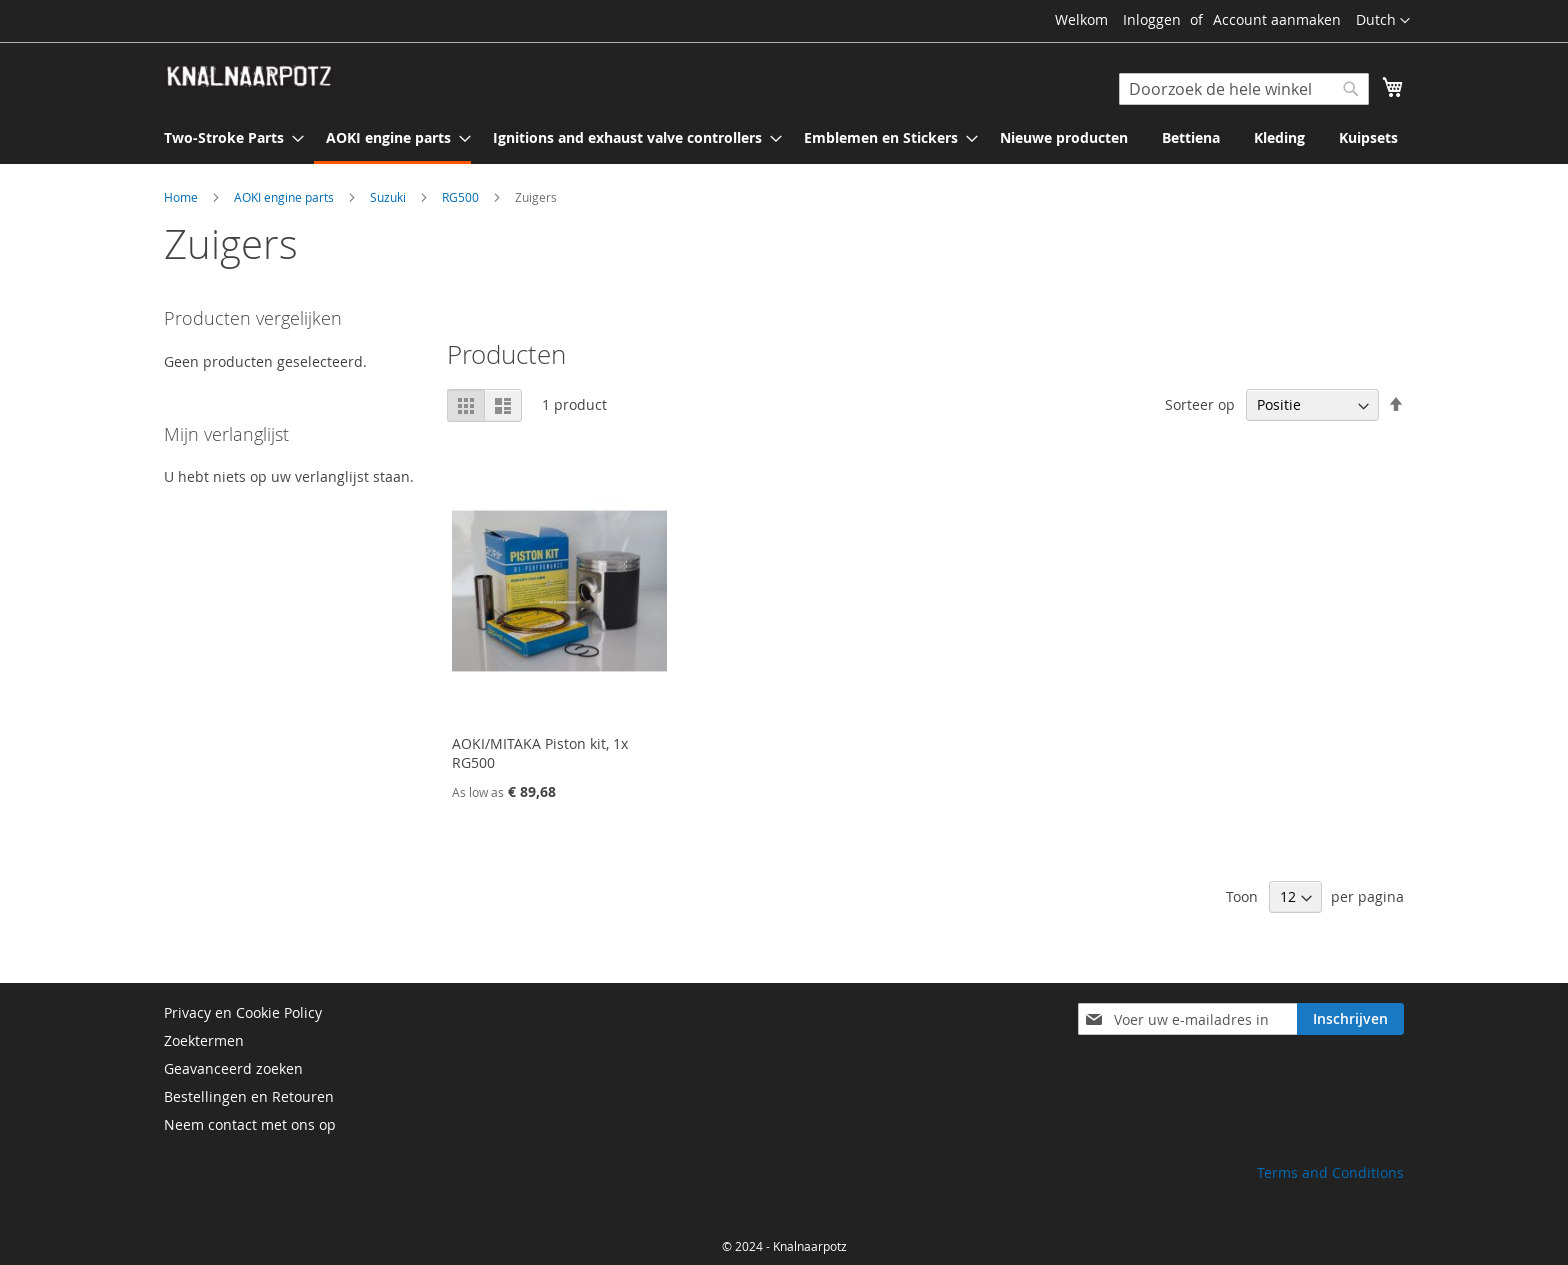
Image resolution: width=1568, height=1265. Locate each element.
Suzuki (389, 197)
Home (182, 197)
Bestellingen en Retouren (249, 1096)
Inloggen (1152, 19)
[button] (1383, 21)
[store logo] (249, 77)
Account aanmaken (1277, 19)
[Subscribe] (1350, 1019)
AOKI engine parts (285, 197)
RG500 (462, 197)
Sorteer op (1200, 404)
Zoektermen (204, 1040)
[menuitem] (228, 137)
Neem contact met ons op (250, 1124)
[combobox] (1244, 89)
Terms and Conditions (1330, 1172)
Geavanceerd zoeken (233, 1068)
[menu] (784, 139)
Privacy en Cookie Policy (243, 1012)
